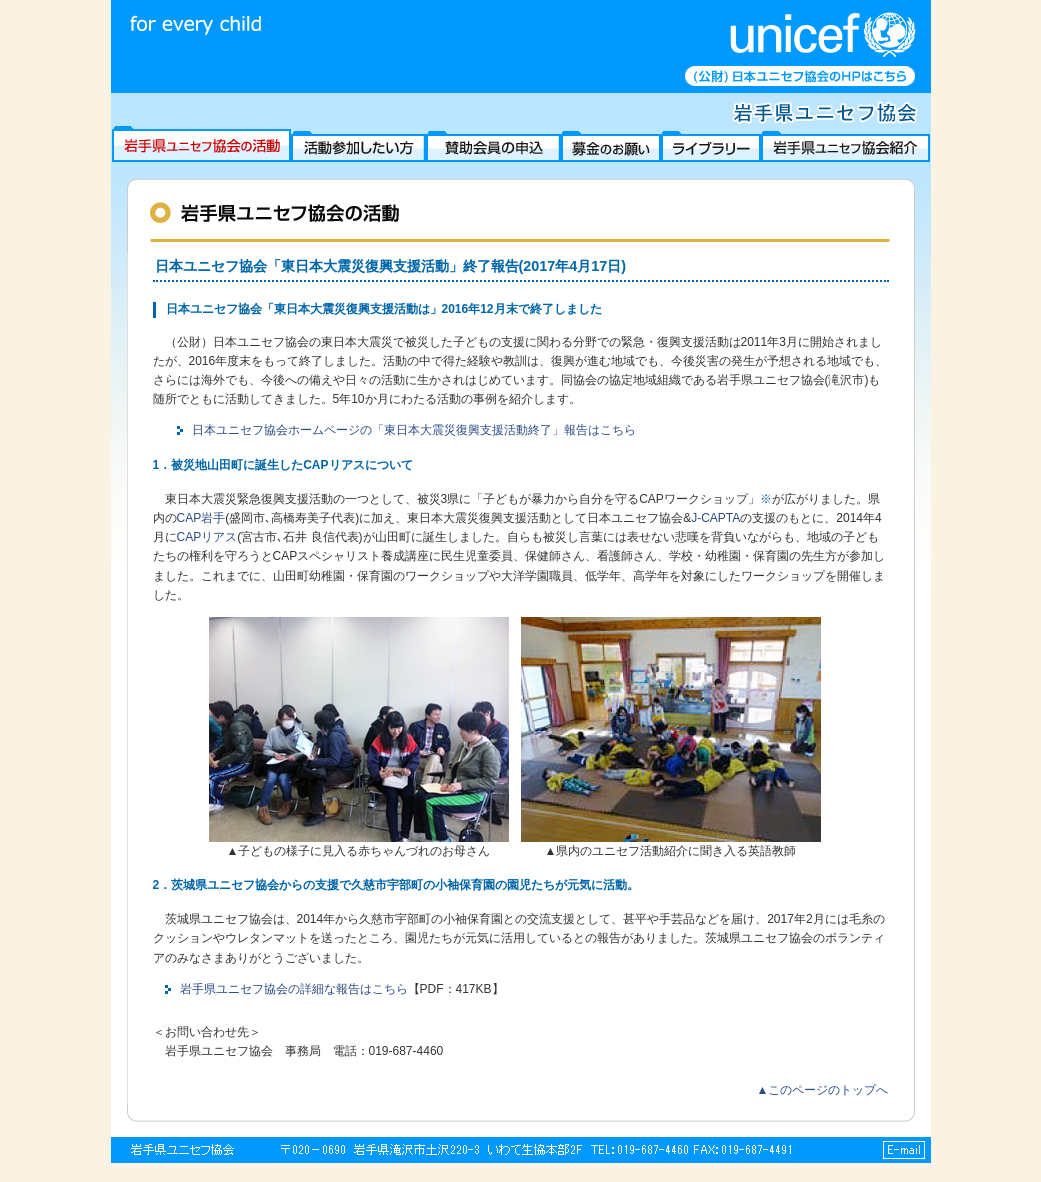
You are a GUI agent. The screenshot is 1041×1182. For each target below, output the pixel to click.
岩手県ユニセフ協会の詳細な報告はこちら (294, 989)
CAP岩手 (201, 518)
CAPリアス (207, 537)
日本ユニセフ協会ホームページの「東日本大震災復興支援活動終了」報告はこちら (414, 430)
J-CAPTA (715, 518)
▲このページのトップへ (823, 1090)
